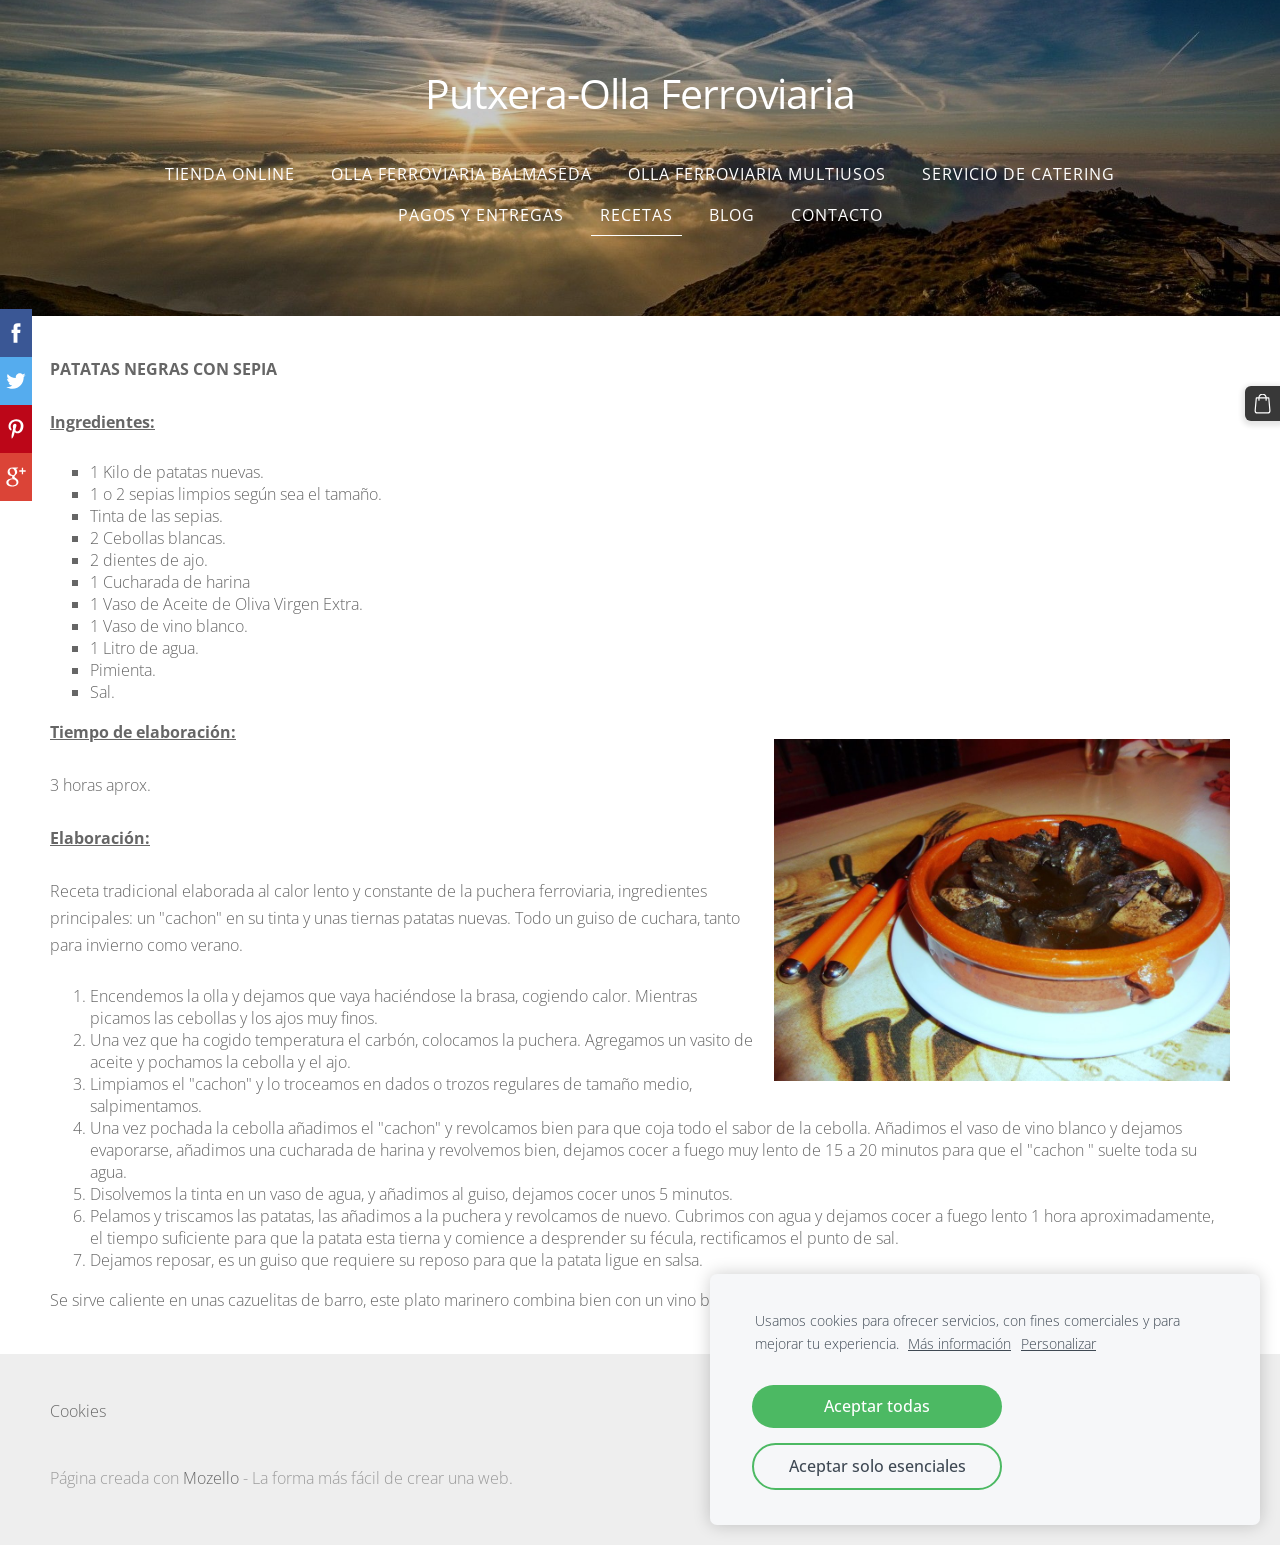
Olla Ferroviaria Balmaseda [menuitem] (461, 165)
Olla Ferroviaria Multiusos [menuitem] (757, 165)
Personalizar (1058, 1343)
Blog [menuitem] (732, 206)
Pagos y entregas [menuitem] (481, 206)
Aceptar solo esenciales (877, 1466)
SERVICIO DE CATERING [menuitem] (1018, 165)
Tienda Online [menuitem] (230, 165)
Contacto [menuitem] (837, 206)
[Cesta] (1263, 403)
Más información (959, 1343)
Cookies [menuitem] (78, 1402)
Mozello (211, 1469)
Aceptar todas (877, 1406)
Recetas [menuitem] (636, 206)
